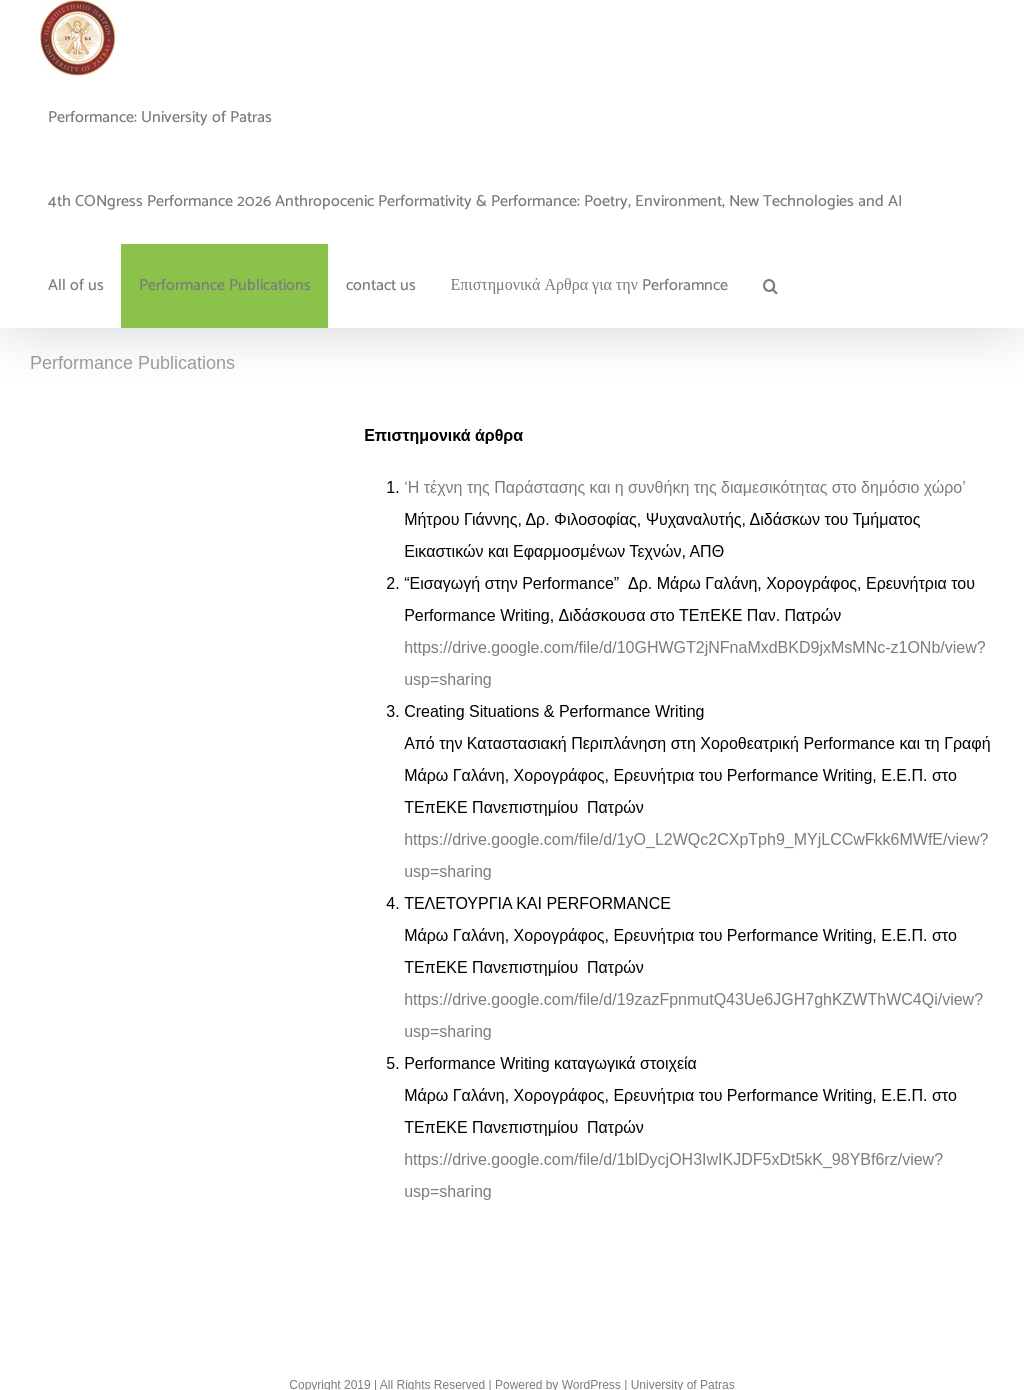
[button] (770, 286)
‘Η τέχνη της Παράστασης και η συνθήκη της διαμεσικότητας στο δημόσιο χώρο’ (687, 487)
